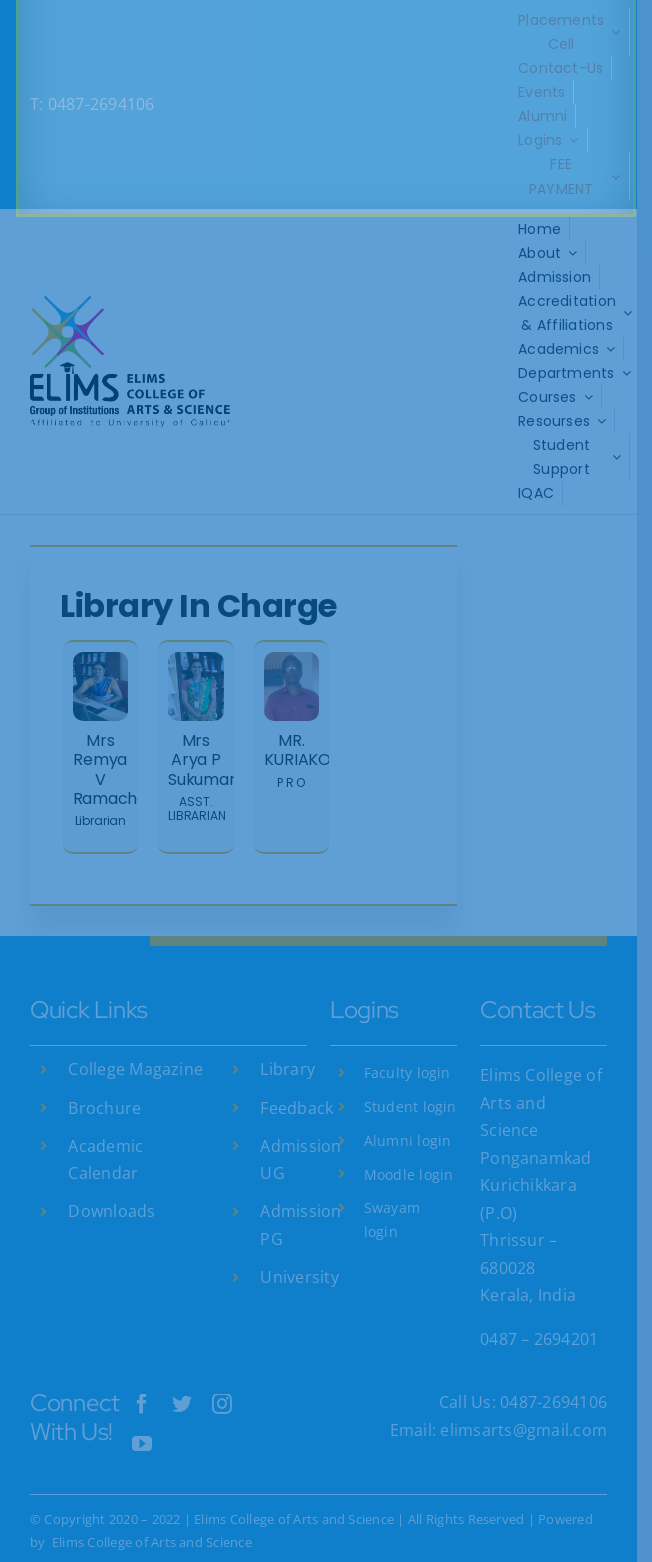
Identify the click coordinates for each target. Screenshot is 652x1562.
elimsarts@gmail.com (536, 1406)
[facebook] (144, 1380)
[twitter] (184, 1380)
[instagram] (225, 1380)
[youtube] (144, 1420)
